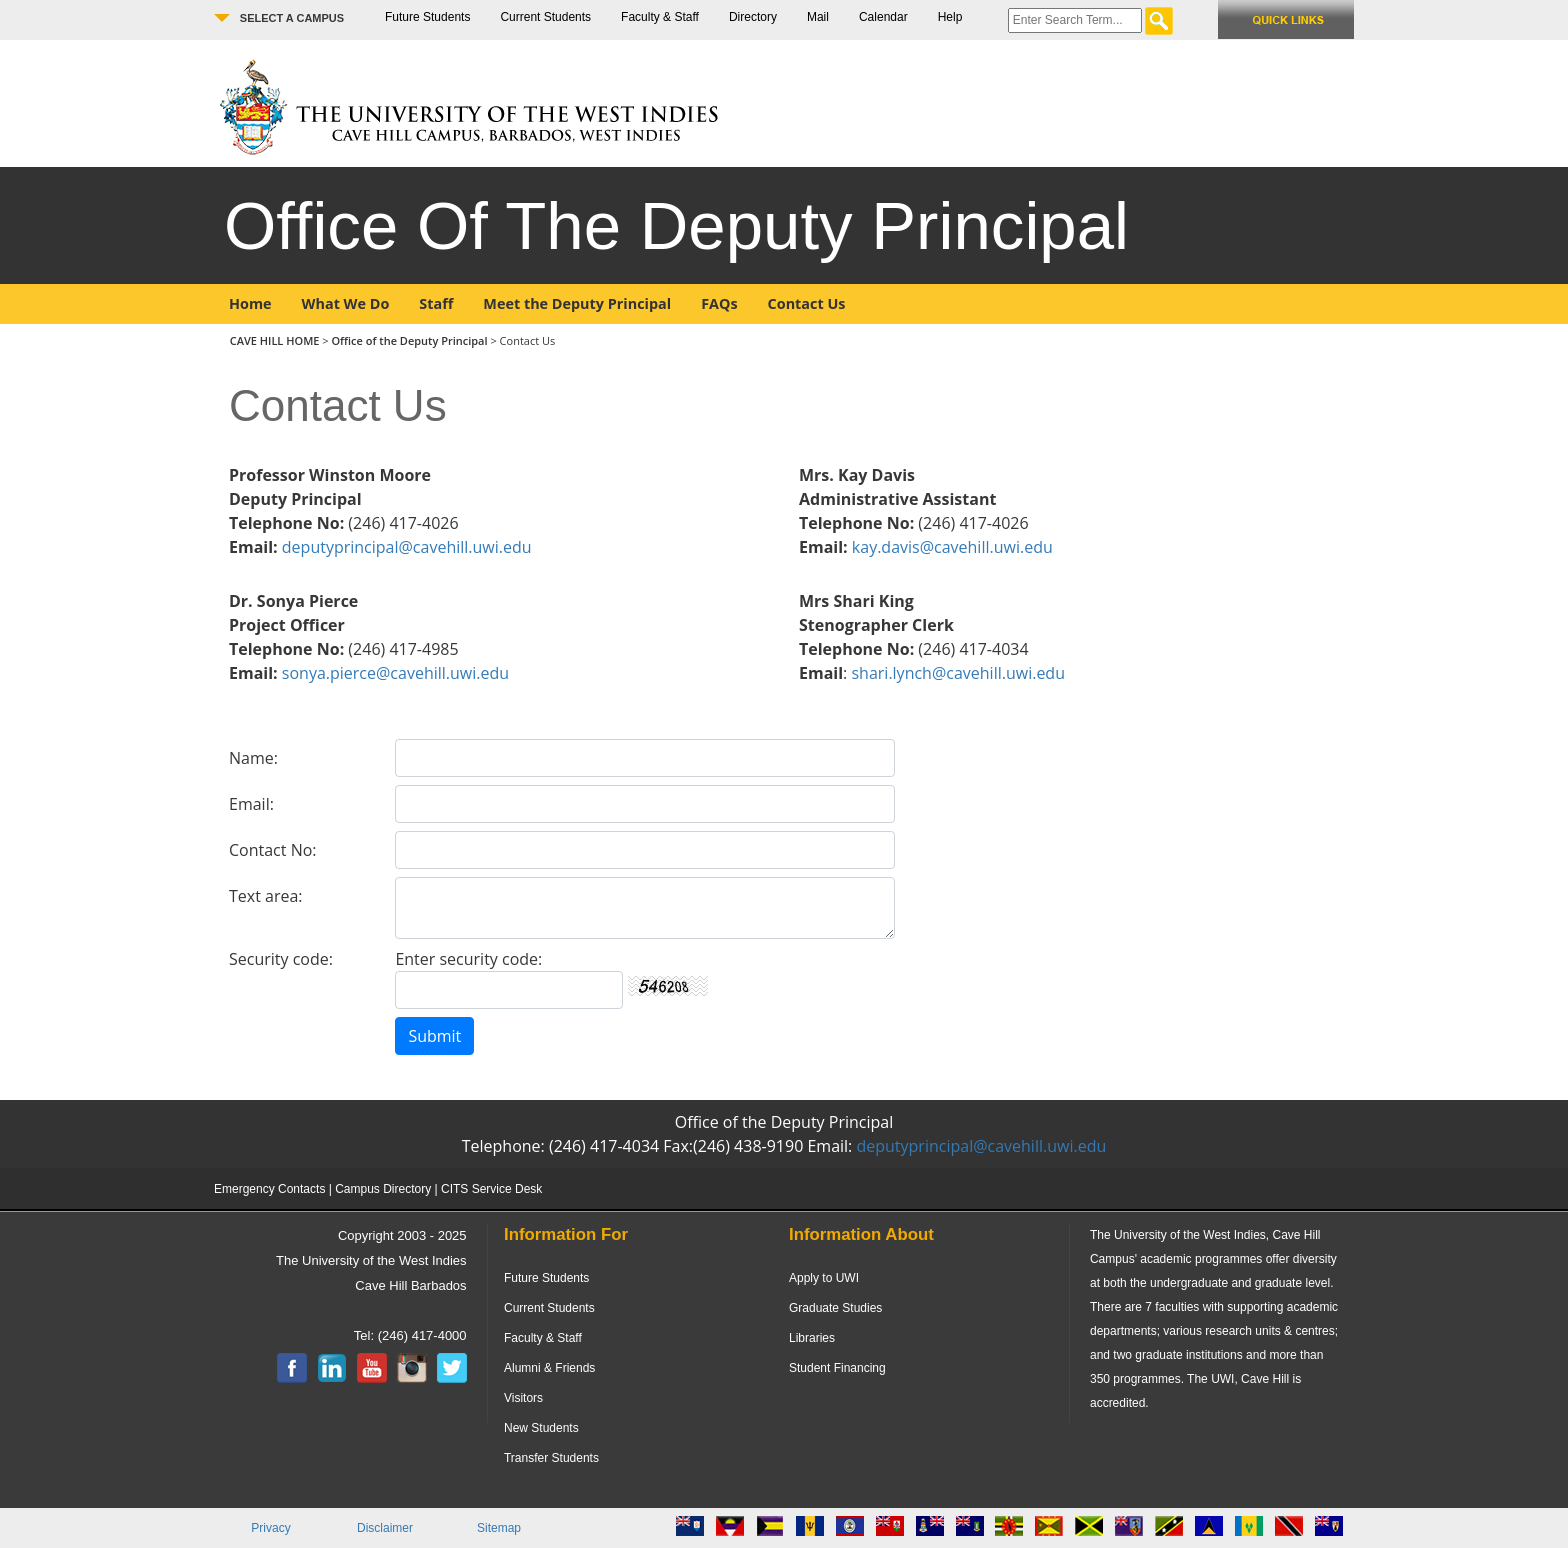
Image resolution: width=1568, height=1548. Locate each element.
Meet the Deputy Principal (577, 303)
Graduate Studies (835, 1308)
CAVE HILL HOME (276, 340)
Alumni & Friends (549, 1368)
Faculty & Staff (660, 17)
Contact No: (273, 850)
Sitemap (499, 1528)
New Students (541, 1428)
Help (950, 17)
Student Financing (837, 1368)
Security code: (281, 959)
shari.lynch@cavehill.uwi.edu (958, 673)
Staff (436, 303)
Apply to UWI (824, 1278)
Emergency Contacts (269, 1189)
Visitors (523, 1398)
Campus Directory (383, 1189)
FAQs (719, 303)
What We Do (346, 303)
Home (250, 303)
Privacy (270, 1528)
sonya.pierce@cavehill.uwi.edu (395, 673)
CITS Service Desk (491, 1189)
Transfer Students (551, 1458)
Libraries (812, 1338)
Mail (818, 17)
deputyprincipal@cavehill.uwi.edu (407, 547)
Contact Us (807, 303)
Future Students (427, 17)
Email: (251, 804)
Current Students (545, 17)
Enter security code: (468, 959)
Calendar (883, 17)
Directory (753, 17)
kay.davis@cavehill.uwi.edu (952, 547)
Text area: (266, 896)
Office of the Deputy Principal (409, 340)
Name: (253, 758)
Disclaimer (385, 1528)
